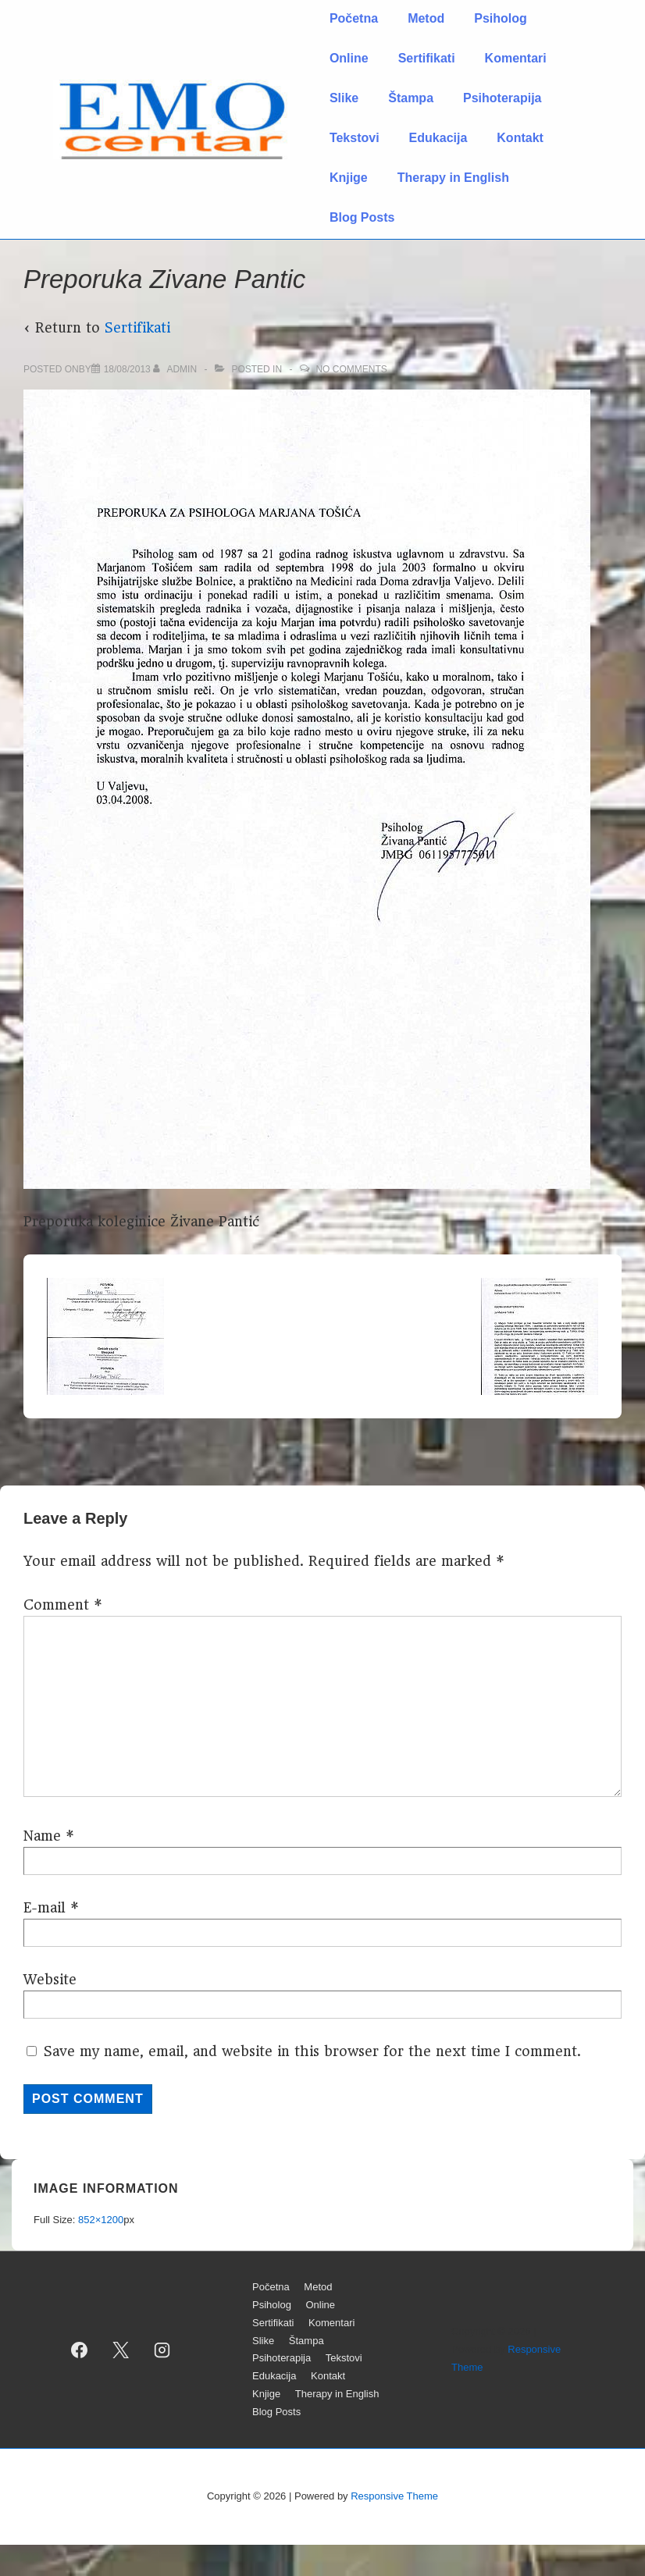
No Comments (351, 369)
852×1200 (100, 2220)
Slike (344, 98)
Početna (354, 18)
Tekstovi (355, 137)
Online (349, 58)
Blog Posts (362, 217)
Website (50, 1979)
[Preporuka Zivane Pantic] (127, 369)
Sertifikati (426, 58)
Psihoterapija (502, 98)
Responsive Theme (394, 2496)
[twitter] (121, 2349)
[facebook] (79, 2349)
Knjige (349, 177)
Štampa (410, 98)
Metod (426, 18)
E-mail (44, 1908)
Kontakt (520, 137)
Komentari (516, 58)
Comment (62, 1605)
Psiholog (500, 18)
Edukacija (438, 137)
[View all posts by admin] (176, 369)
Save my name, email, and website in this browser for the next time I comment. (312, 2051)
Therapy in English (453, 177)
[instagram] (162, 2349)
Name (42, 1836)
